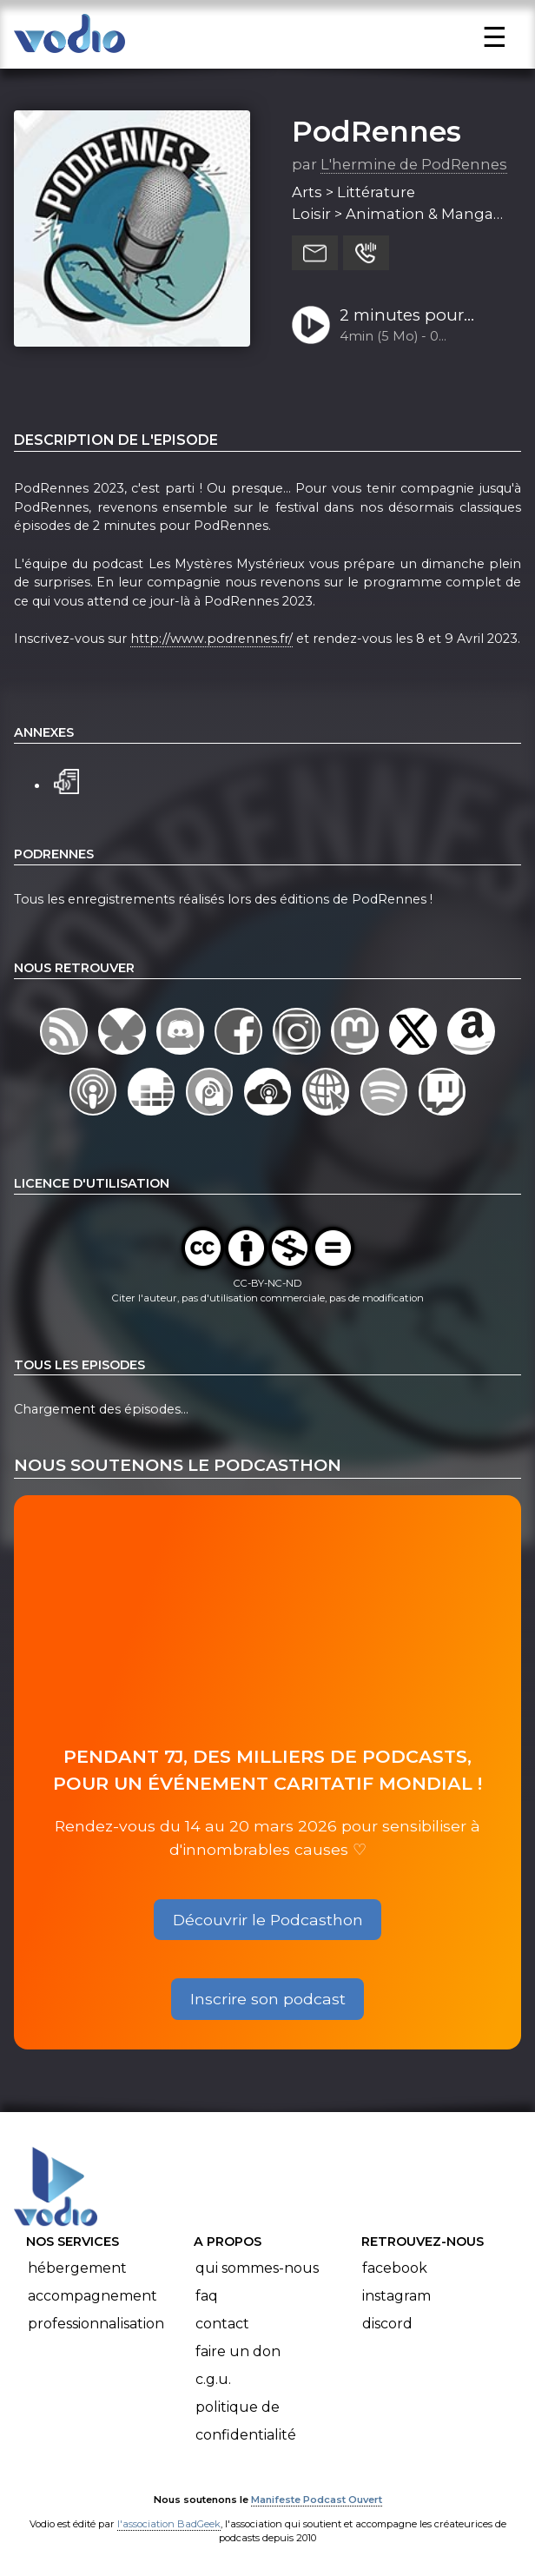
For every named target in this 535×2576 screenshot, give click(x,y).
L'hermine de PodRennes (413, 164)
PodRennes (376, 131)
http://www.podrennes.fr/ (211, 638)
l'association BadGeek (169, 2524)
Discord (387, 2323)
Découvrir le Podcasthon (268, 1919)
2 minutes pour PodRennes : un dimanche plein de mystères (415, 316)
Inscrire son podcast (268, 1999)
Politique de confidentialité (245, 2421)
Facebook (394, 2268)
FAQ (206, 2296)
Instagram (396, 2296)
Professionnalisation (96, 2323)
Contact (222, 2323)
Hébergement (77, 2268)
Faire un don (238, 2351)
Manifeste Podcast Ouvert (316, 2499)
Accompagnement (92, 2296)
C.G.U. (213, 2379)
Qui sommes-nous (257, 2268)
